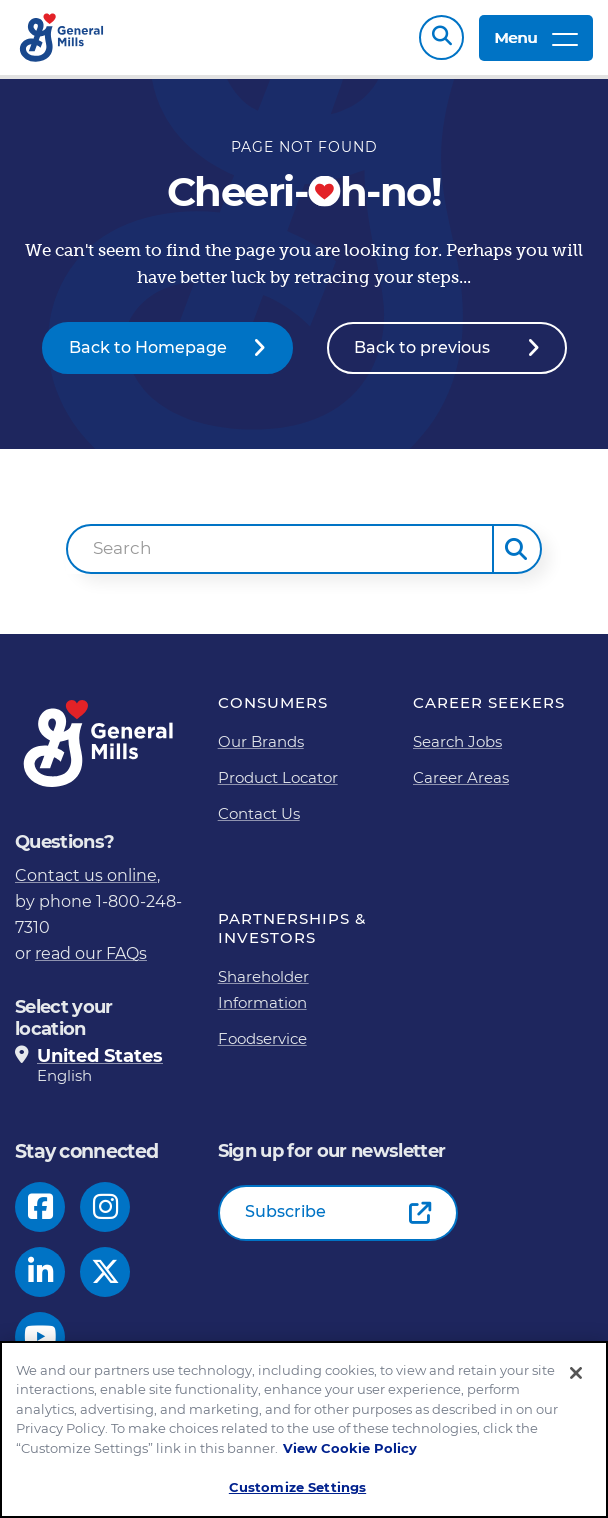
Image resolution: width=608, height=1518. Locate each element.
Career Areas (461, 777)
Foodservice (262, 1038)
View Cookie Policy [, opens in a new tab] (350, 1448)
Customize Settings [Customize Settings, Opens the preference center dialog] (297, 1488)
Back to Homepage (148, 347)
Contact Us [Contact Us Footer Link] (259, 813)
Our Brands (261, 741)
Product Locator (278, 777)
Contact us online (86, 875)
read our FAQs (91, 953)
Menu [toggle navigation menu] (536, 37)
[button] (517, 549)
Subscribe (285, 1211)
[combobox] (280, 549)
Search (441, 37)
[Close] (576, 1373)
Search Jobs (457, 741)
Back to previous (422, 347)
